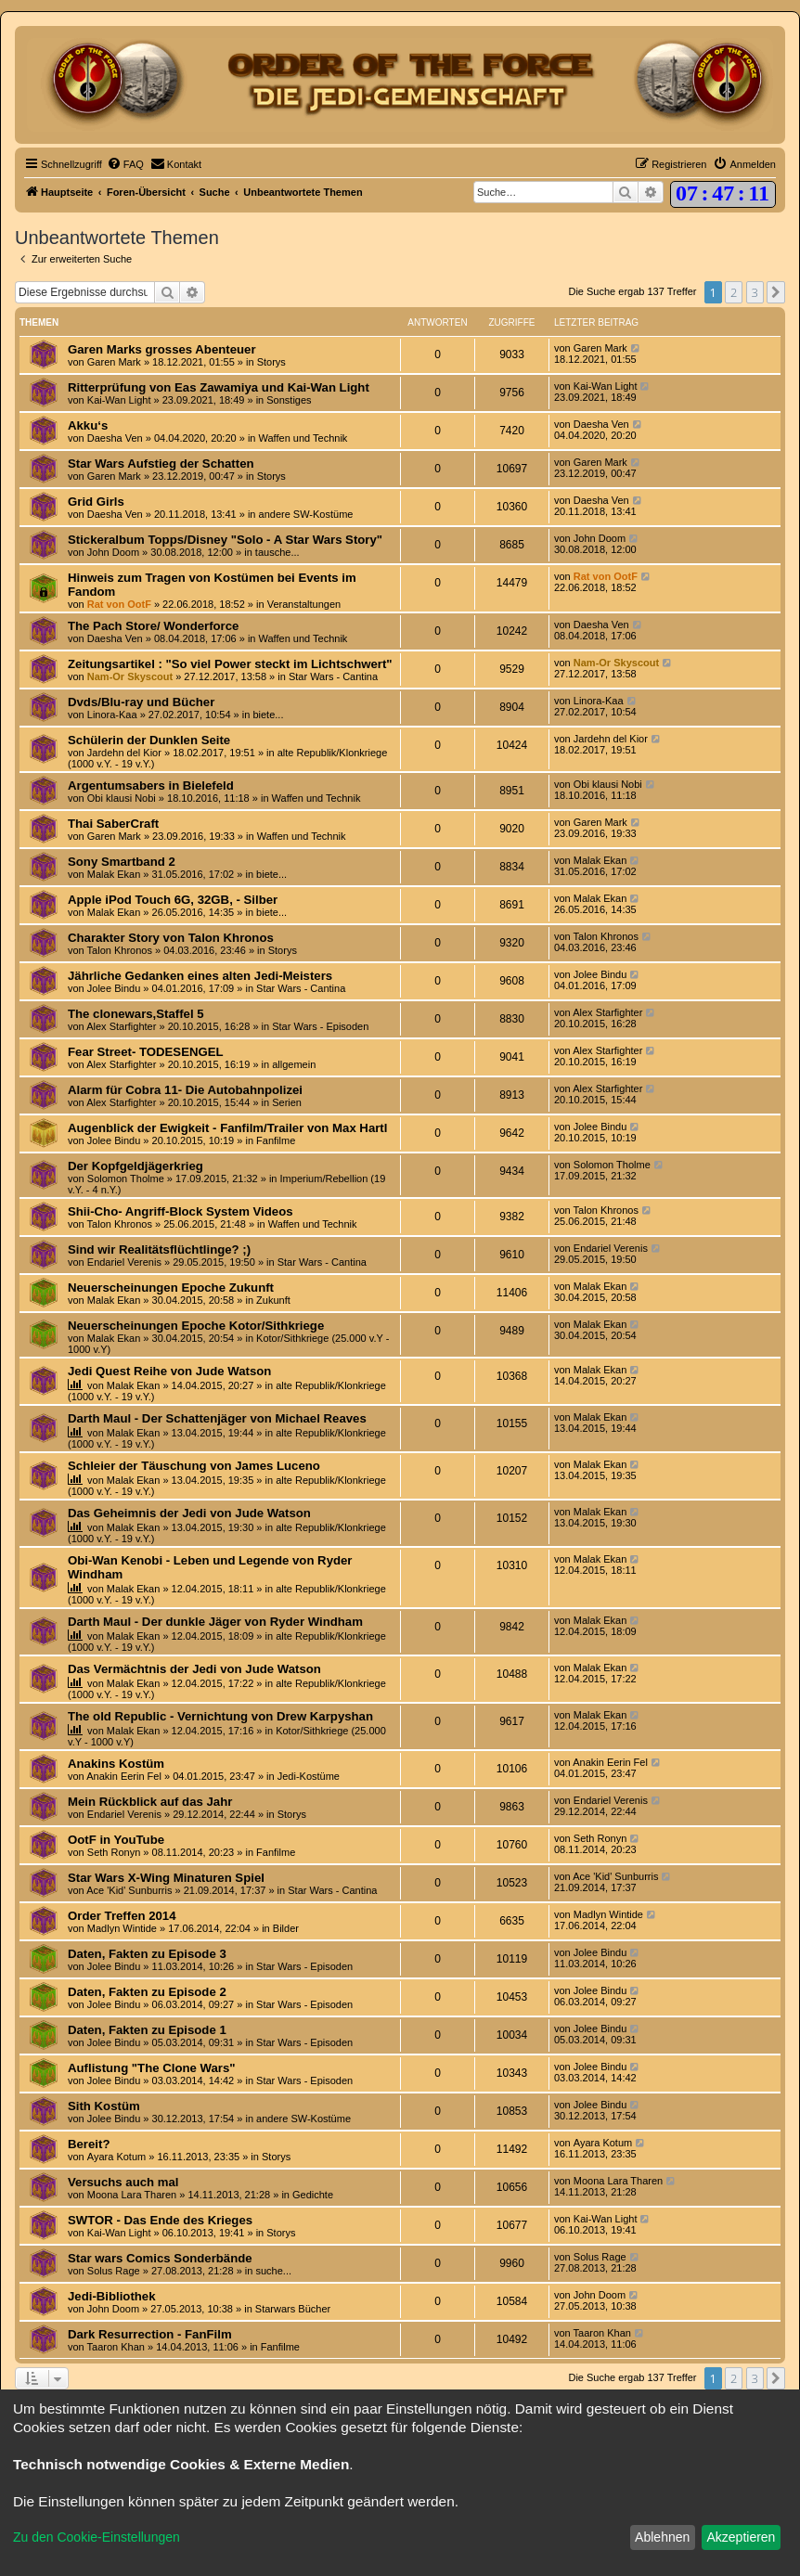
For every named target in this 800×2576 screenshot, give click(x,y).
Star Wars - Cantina (333, 676)
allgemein (294, 1064)
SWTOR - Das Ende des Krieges (160, 2220)
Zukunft (273, 1300)
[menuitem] (125, 164)
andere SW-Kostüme (306, 514)
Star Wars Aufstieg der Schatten (161, 463)
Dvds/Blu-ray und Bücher (141, 702)
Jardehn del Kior (124, 752)
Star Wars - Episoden (320, 1026)
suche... (273, 2270)
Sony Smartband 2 (121, 862)
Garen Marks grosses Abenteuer (162, 349)
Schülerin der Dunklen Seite (149, 740)
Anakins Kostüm (116, 1764)
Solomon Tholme (125, 1178)
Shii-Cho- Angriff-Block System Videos (180, 1211)
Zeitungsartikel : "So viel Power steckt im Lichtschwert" (230, 664)
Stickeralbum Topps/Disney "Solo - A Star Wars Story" (225, 540)
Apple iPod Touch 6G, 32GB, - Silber (172, 900)
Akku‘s (88, 425)
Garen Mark (114, 361)
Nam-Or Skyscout (130, 676)
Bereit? (89, 2144)
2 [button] (733, 292)
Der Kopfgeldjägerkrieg (135, 1166)
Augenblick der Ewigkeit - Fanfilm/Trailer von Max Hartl (227, 1128)
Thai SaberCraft (113, 824)
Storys (271, 361)
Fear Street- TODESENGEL (146, 1052)
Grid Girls (96, 502)
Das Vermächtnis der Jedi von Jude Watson (194, 1669)
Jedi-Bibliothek (112, 2296)
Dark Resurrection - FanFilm (150, 2334)
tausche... (277, 552)
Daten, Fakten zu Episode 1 (147, 2030)
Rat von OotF (119, 604)
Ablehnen (662, 2537)
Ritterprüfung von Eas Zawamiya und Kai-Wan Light (218, 387)
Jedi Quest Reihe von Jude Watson (169, 1371)
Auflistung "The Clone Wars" (152, 2068)
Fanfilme (275, 1140)
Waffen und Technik (303, 438)
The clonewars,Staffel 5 (136, 1014)
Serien (287, 1102)
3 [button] (755, 292)
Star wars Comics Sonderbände (160, 2258)
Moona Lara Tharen (131, 2194)
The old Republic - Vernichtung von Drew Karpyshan (220, 1716)
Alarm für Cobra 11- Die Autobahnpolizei (185, 1090)
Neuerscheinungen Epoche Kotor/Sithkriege (196, 1326)
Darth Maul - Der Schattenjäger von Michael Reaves (217, 1418)
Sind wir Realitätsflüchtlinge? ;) (159, 1249)
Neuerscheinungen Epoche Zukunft (171, 1287)
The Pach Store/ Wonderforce (153, 626)
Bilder (286, 1928)
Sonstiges (288, 400)
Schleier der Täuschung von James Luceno (194, 1466)
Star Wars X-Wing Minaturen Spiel (166, 1878)
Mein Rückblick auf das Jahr (150, 1802)
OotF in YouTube (116, 1840)
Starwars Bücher (292, 2308)
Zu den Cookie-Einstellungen (96, 2537)
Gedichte (312, 2194)
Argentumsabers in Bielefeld (151, 785)
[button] (776, 292)
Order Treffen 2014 (122, 1916)
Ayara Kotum (116, 2156)
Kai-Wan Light (119, 400)
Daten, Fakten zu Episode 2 (147, 1992)
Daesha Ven (115, 438)
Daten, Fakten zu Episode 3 (147, 1954)
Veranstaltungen (304, 604)
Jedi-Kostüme (308, 1776)
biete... (267, 714)
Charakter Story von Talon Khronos (171, 938)
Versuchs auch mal (123, 2182)
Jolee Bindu (114, 988)
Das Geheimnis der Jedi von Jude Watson (189, 1513)
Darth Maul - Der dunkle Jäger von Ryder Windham (215, 1622)
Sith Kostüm (104, 2106)
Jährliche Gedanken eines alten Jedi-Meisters (200, 976)
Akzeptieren (740, 2537)
